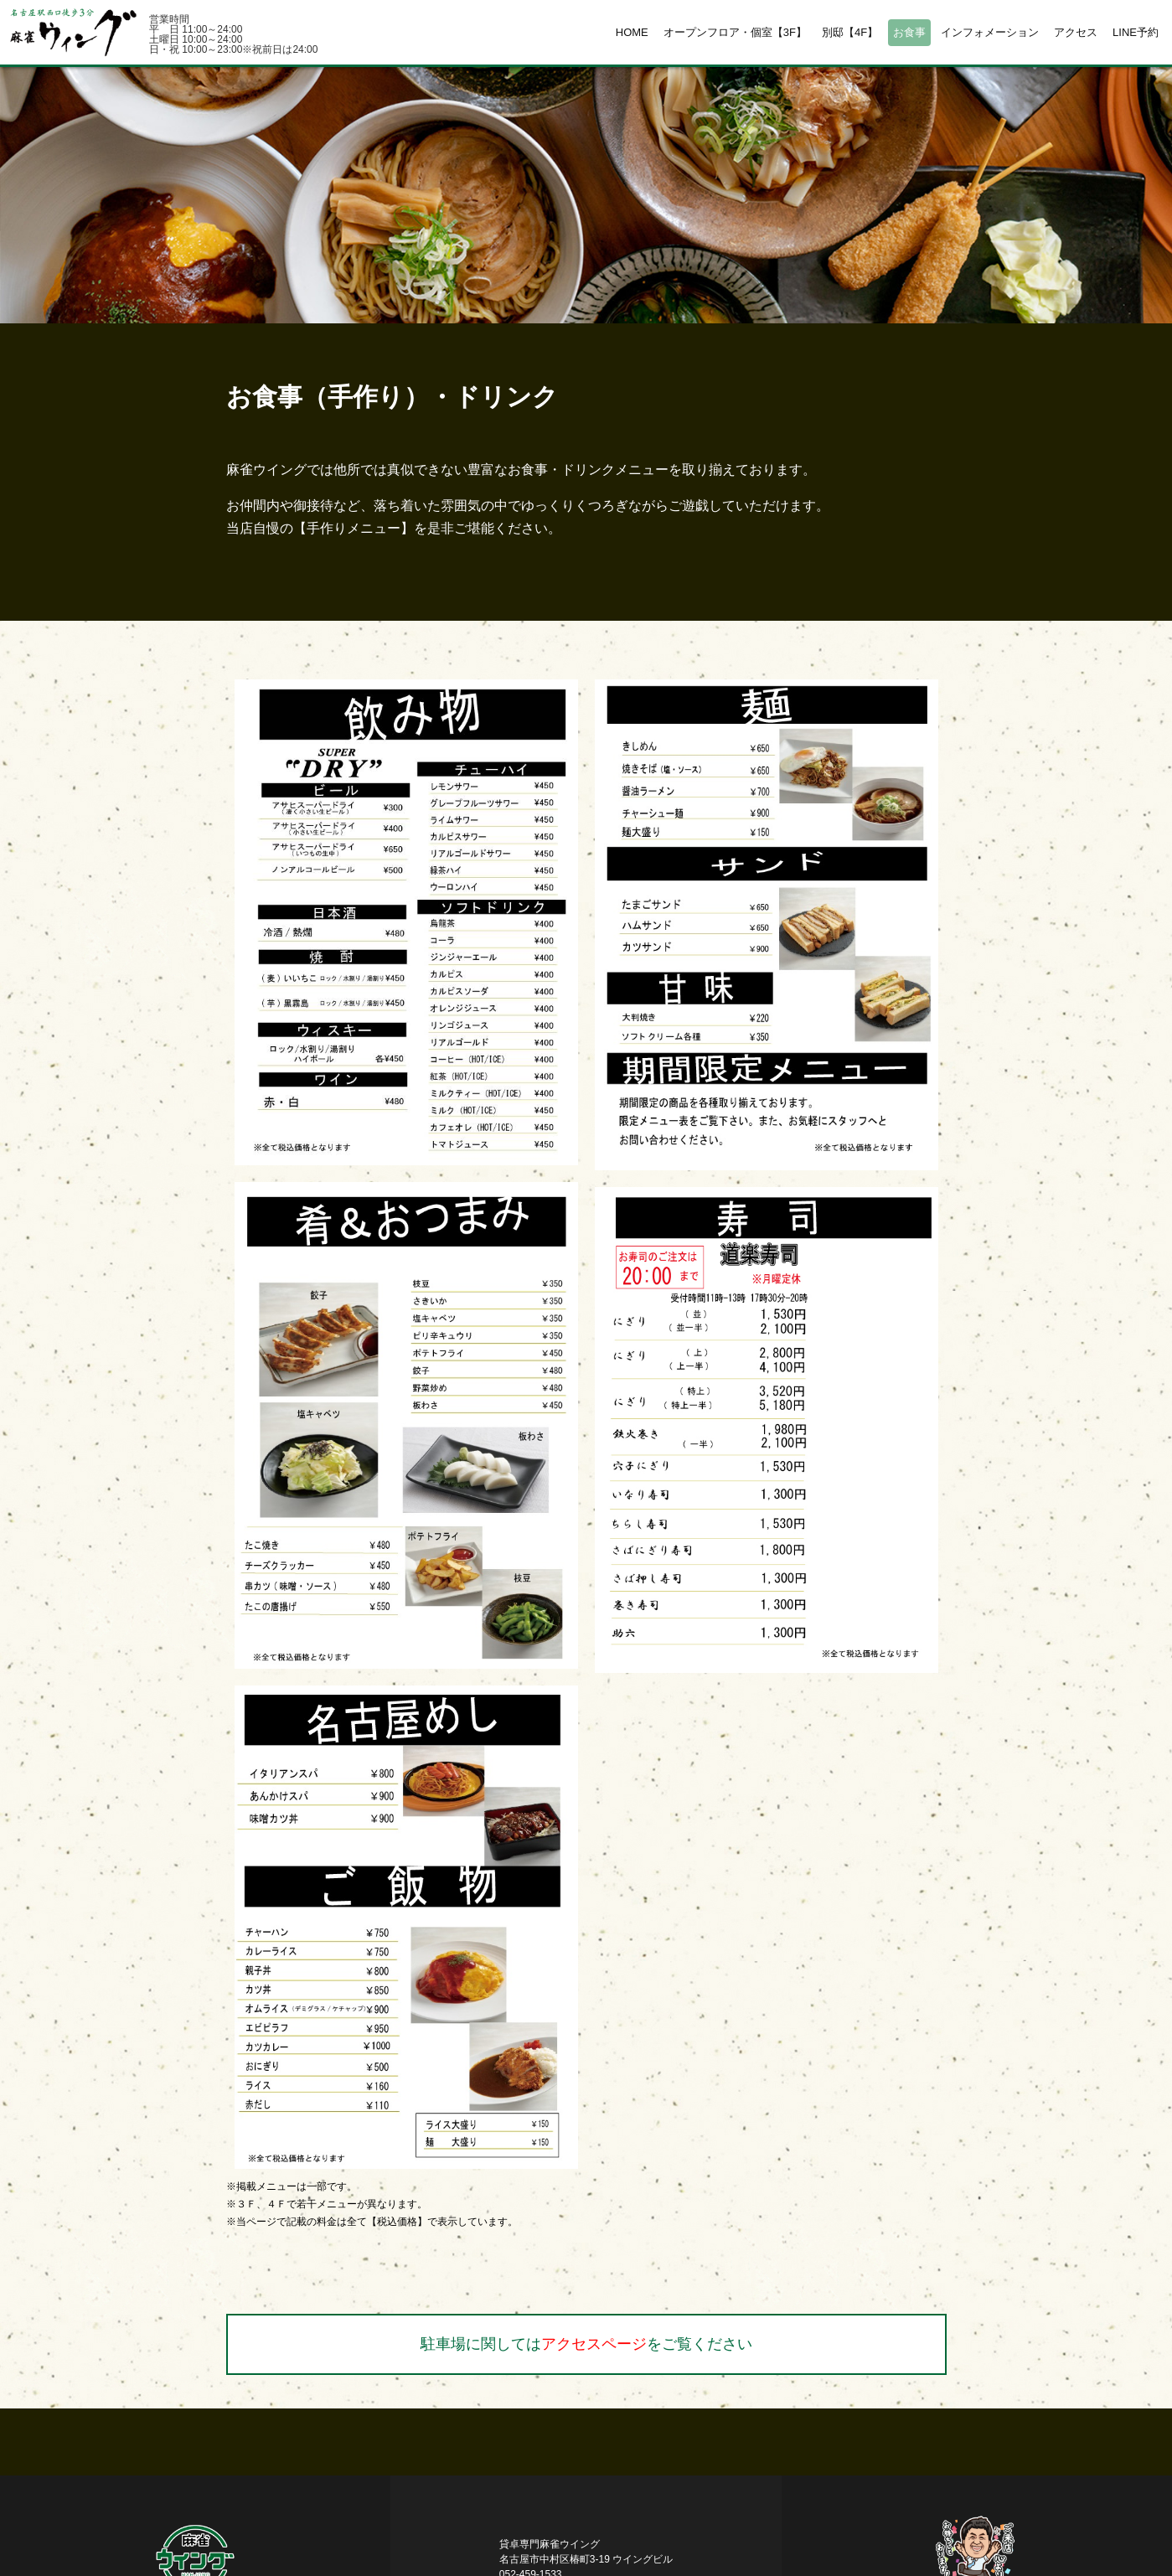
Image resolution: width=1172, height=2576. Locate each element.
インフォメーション (990, 32)
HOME (632, 32)
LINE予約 (1136, 32)
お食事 (909, 32)
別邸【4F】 (850, 32)
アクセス (1075, 32)
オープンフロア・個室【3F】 (735, 32)
